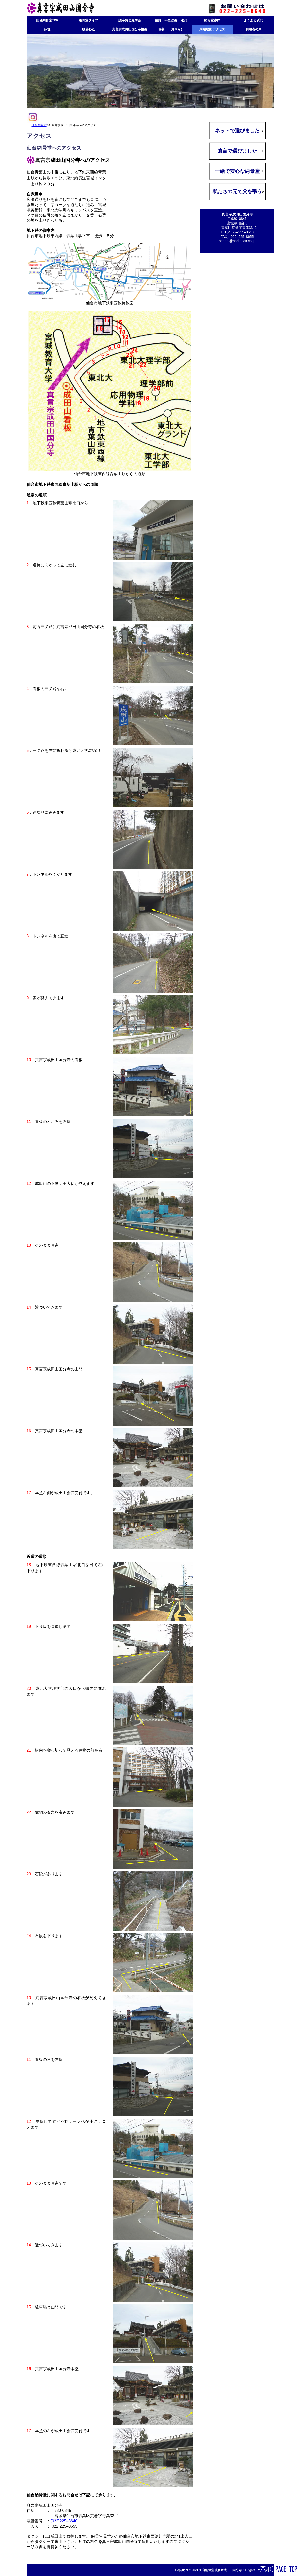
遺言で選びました (237, 151)
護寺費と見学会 (129, 20)
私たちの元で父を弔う (237, 191)
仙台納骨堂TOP (47, 20)
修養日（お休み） (171, 29)
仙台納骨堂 (39, 125)
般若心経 (88, 29)
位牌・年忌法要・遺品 (171, 20)
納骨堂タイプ (88, 20)
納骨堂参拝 (212, 20)
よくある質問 (253, 20)
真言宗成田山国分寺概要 (129, 29)
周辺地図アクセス (212, 29)
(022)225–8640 (64, 2521)
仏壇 (47, 29)
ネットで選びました (237, 130)
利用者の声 (254, 29)
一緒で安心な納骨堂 (237, 171)
